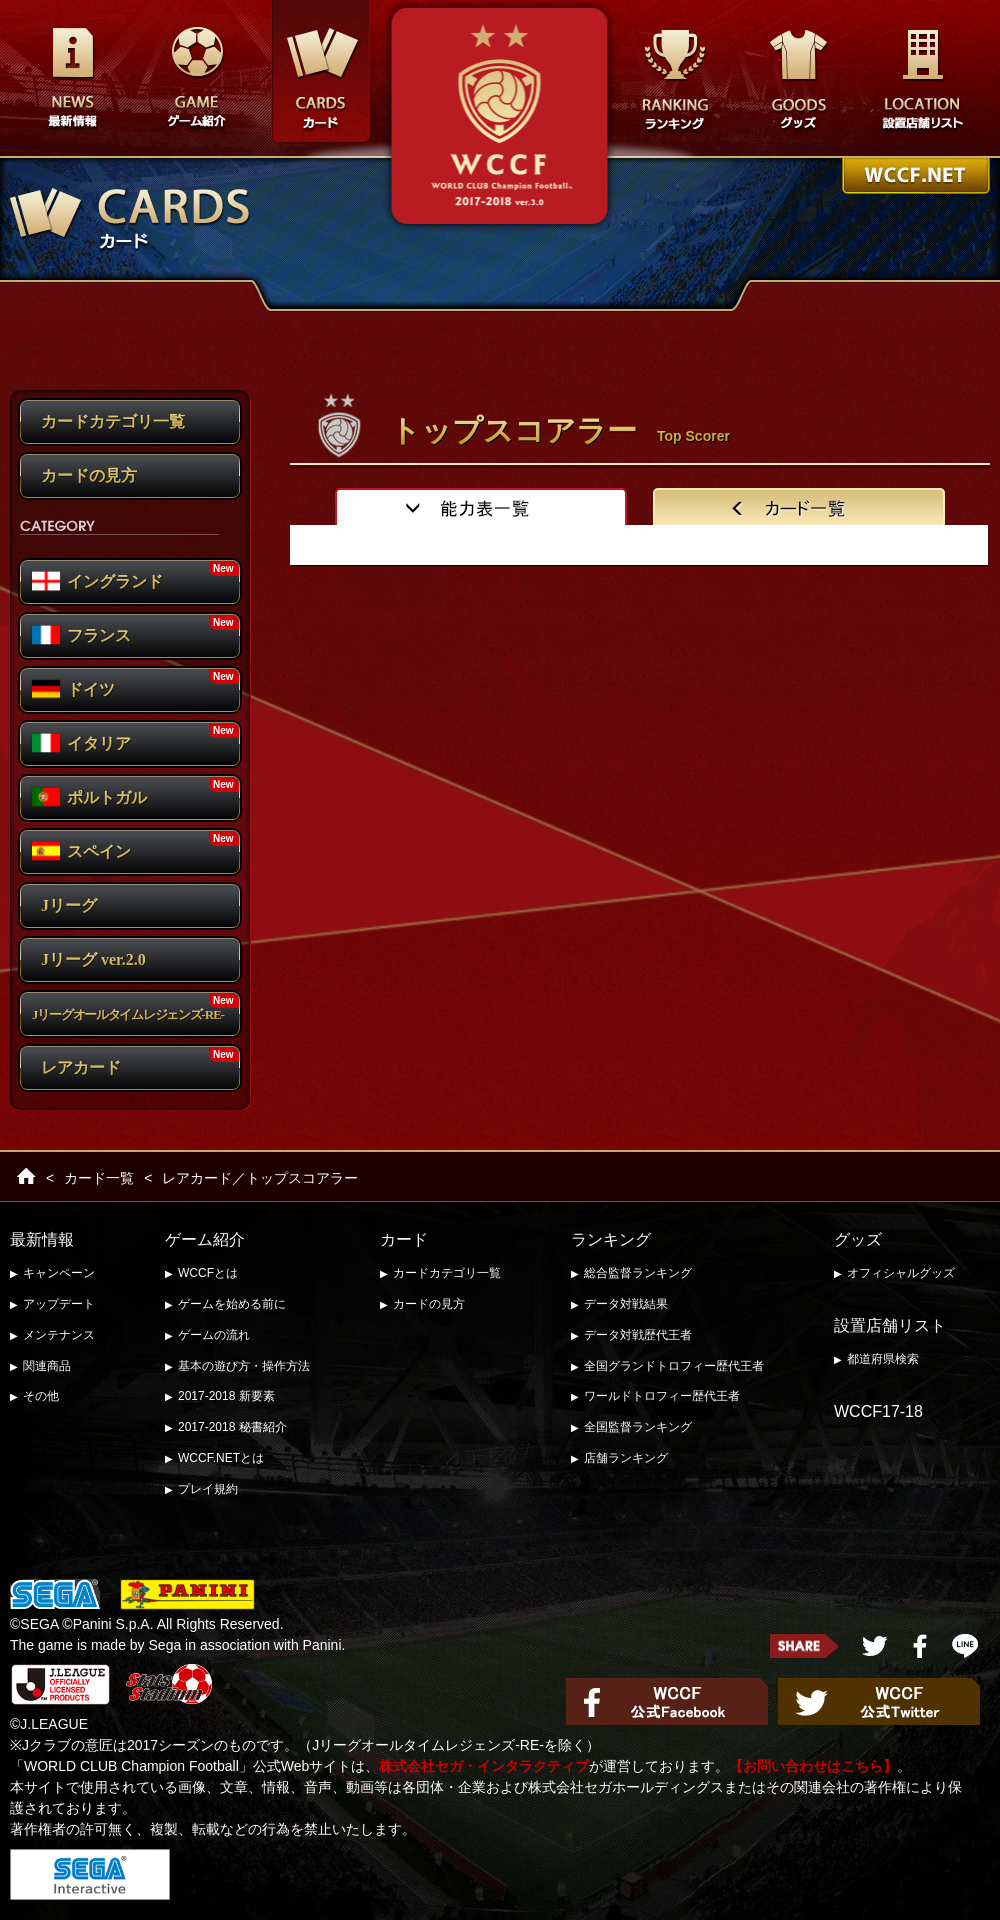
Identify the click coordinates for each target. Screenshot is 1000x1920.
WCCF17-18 (878, 1411)
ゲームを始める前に (232, 1304)
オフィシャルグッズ (901, 1273)
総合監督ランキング (638, 1273)
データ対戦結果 (626, 1304)
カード (404, 1239)
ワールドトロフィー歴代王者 (662, 1396)
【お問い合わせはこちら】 (813, 1766)
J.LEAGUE (60, 1684)
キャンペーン (59, 1273)
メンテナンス (59, 1335)
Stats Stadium (169, 1684)
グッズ (798, 79)
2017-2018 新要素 (226, 1396)
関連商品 (47, 1366)
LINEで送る (965, 1646)
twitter (875, 1645)
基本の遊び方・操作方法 (244, 1366)
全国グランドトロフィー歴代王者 (674, 1366)
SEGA (55, 1595)
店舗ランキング (626, 1458)
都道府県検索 (883, 1359)
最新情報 (72, 79)
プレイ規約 (208, 1489)
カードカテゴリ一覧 (447, 1273)
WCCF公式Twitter (879, 1701)
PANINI (187, 1595)
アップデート (59, 1304)
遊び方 (196, 79)
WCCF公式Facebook (667, 1701)
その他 (41, 1396)
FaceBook (920, 1646)
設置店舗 (922, 79)
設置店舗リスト (890, 1325)
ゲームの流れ (214, 1335)
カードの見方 (429, 1304)
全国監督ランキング (638, 1427)
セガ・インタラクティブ (90, 1874)
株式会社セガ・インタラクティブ (484, 1766)
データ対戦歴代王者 (638, 1335)
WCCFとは (208, 1273)
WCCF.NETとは (221, 1458)
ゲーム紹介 (205, 1239)
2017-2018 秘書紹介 (232, 1427)
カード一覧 (99, 1178)
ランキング (674, 79)
